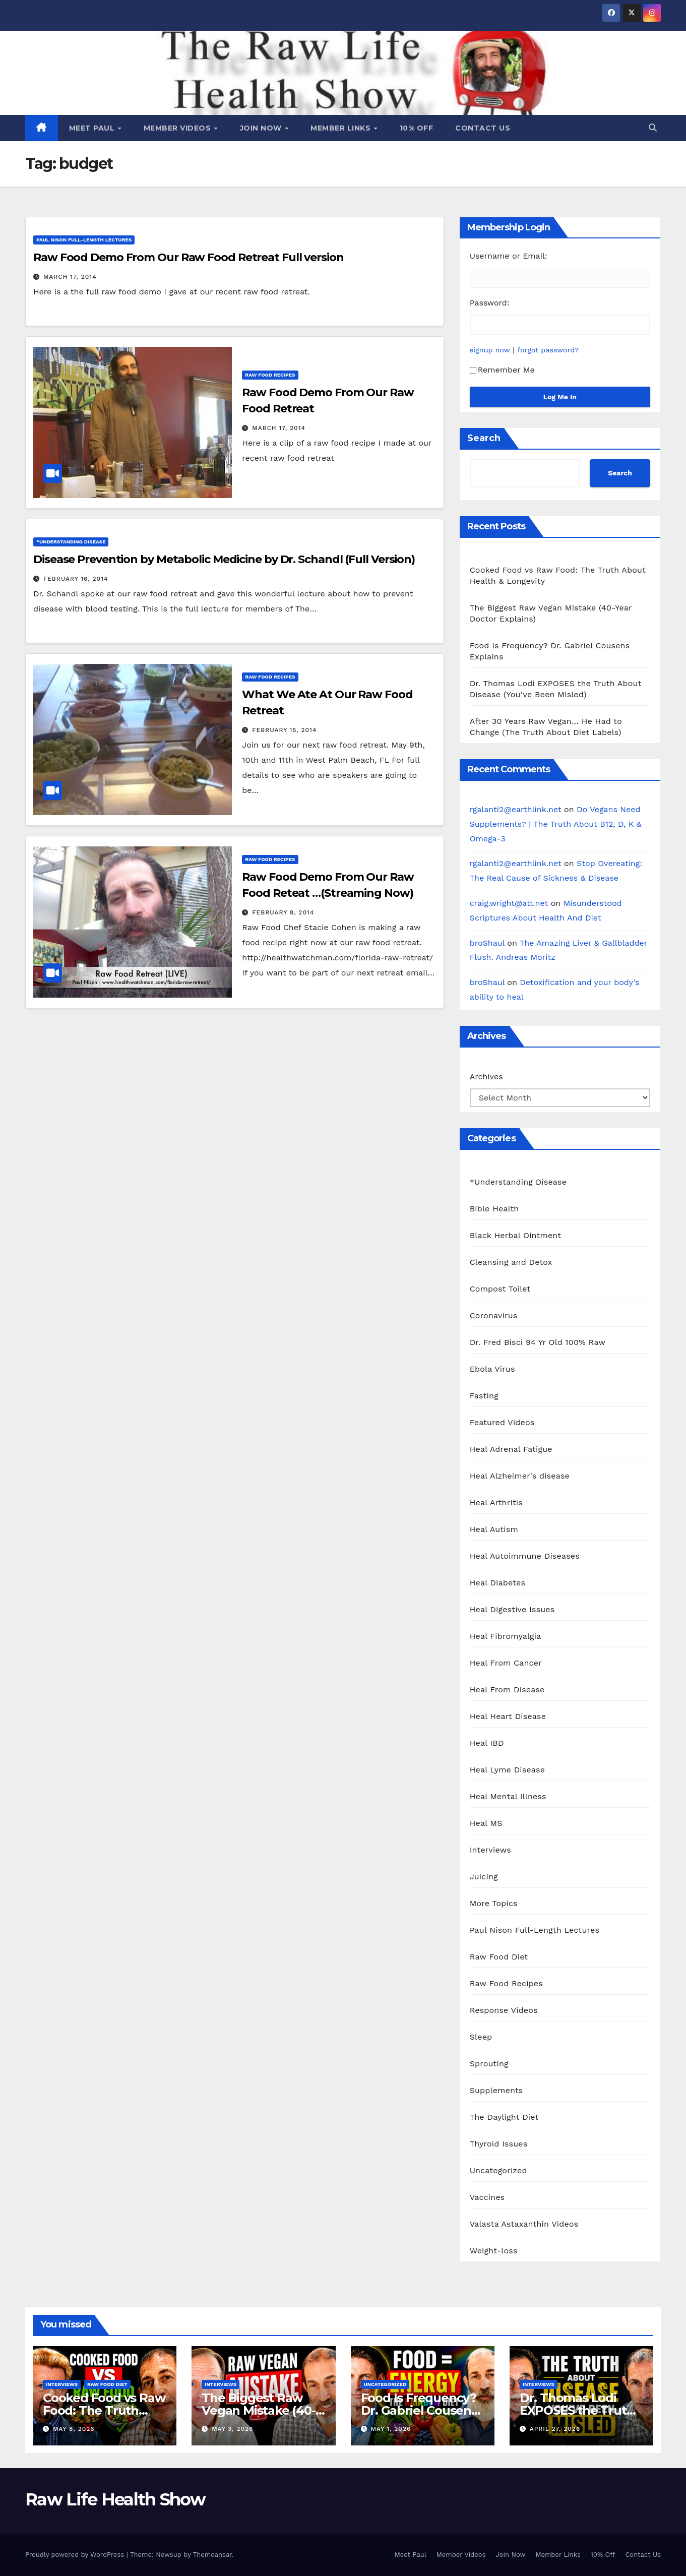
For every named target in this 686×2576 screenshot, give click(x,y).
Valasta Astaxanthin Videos (524, 2224)
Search (484, 438)
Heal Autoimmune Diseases (525, 1556)
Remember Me (502, 370)
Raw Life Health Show (115, 2499)
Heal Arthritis (496, 1502)
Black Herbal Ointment (516, 1235)
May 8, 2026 (74, 2428)
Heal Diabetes (497, 1582)
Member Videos (178, 128)
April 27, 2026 (555, 2428)
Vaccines (487, 2197)
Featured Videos (502, 1422)
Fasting (484, 1395)
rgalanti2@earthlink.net (516, 809)
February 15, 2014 (284, 729)
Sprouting (489, 2063)
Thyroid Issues (499, 2144)
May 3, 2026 (232, 2428)
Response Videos (504, 2010)
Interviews (490, 1850)
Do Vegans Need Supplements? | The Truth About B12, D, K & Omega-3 (556, 824)
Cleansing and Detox (511, 1262)
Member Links (341, 128)
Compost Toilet (500, 1289)
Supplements (496, 2090)
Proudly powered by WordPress (76, 2554)
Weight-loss (494, 2250)
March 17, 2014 (70, 276)
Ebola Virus (492, 1369)
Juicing (484, 1876)
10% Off (416, 128)
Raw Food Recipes (270, 375)
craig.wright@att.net (509, 903)
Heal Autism (494, 1529)
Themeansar (212, 2554)
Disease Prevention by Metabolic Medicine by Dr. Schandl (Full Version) (224, 559)
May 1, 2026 (390, 2428)
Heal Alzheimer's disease (520, 1476)
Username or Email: (508, 256)
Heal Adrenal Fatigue (511, 1449)
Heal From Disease (507, 1689)
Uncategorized (498, 2170)
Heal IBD (487, 1743)
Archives (486, 1076)
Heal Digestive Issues (512, 1609)
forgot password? (548, 350)
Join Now (262, 128)
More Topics (494, 1903)
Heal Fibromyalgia (505, 1636)
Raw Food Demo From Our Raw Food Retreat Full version (188, 257)
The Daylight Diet (504, 2117)
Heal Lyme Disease (507, 1769)
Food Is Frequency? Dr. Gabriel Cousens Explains (419, 2410)
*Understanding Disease (70, 541)
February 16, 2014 (75, 578)
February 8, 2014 (283, 912)
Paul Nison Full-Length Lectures (84, 239)
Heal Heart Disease (508, 1716)
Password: (490, 303)
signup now (490, 350)
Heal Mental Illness (508, 1796)
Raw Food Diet (499, 1956)
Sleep (481, 2037)
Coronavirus (494, 1315)
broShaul (487, 943)
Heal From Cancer (506, 1663)
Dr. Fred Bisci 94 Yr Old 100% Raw (537, 1342)
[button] (653, 128)
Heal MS (486, 1823)
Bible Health (494, 1208)
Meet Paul (93, 128)
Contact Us (482, 128)
